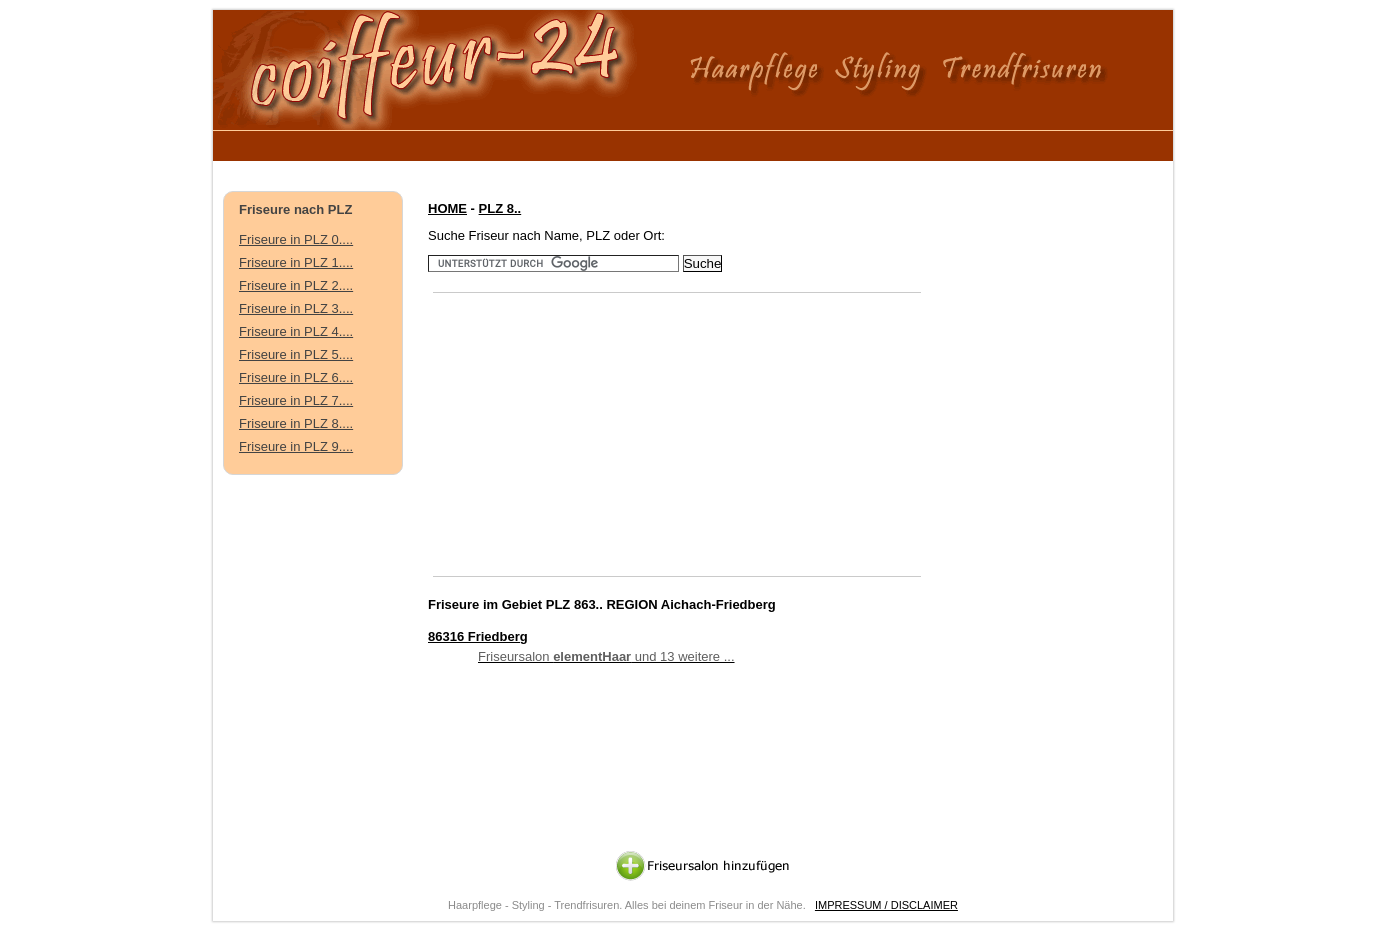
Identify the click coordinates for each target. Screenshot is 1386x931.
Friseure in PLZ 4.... (296, 331)
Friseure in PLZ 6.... (296, 377)
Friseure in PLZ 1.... (296, 262)
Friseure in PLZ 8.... (296, 423)
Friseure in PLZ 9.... (296, 446)
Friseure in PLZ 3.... (296, 308)
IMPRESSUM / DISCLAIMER (886, 905)
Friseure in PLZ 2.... (296, 285)
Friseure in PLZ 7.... (296, 400)
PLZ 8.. (500, 208)
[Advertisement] (592, 142)
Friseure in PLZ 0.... (296, 239)
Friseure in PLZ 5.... (296, 354)
